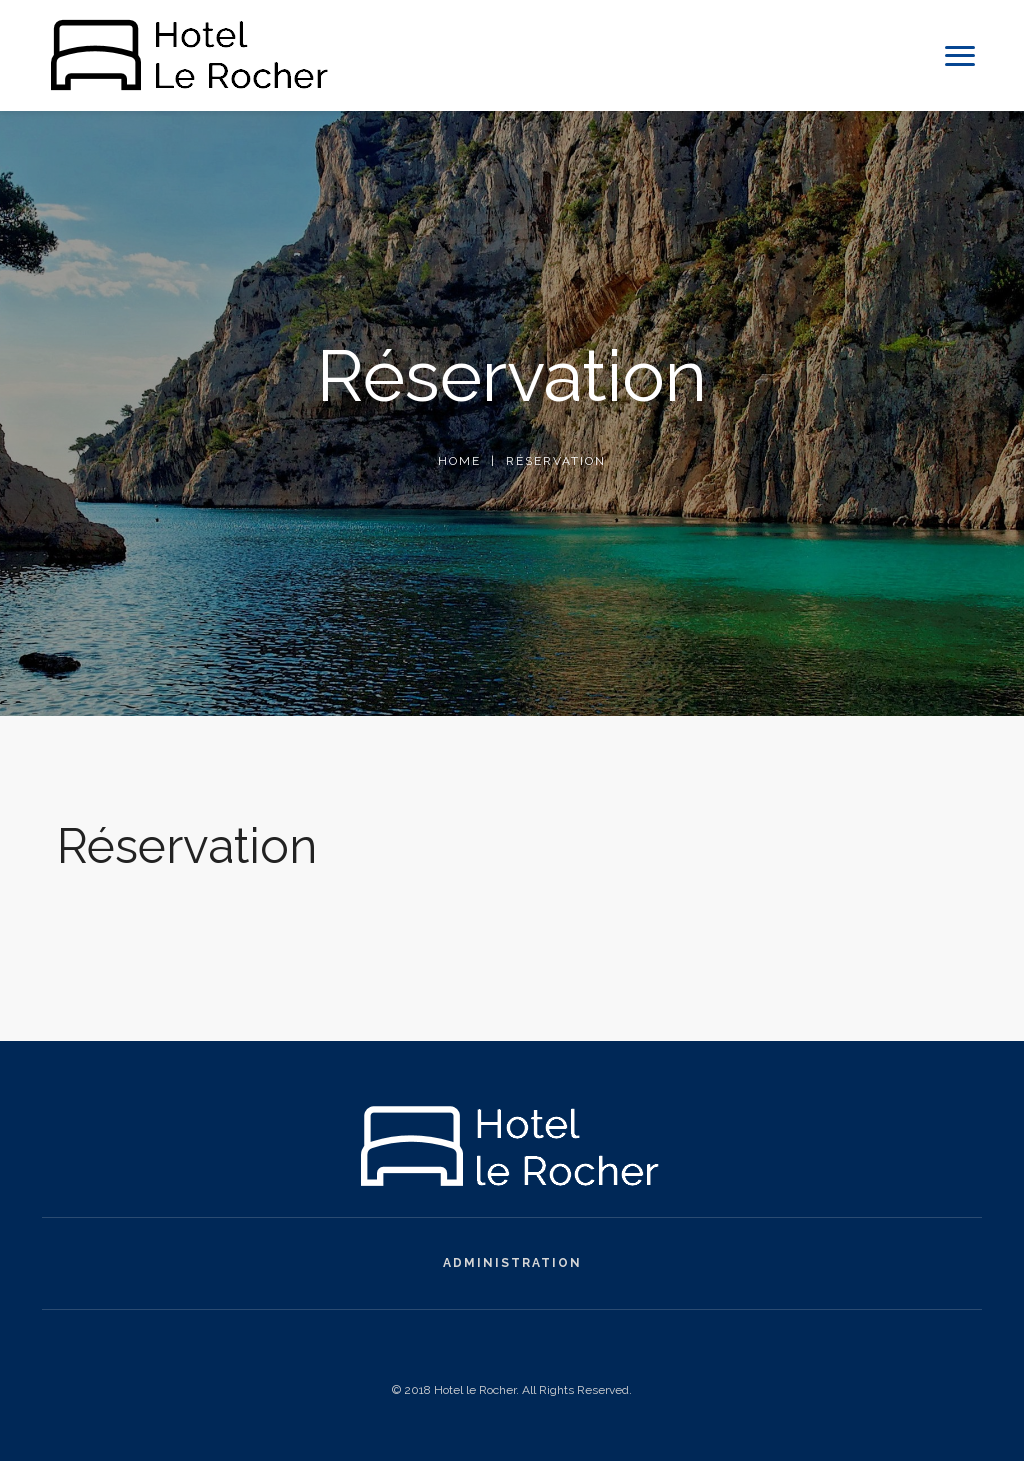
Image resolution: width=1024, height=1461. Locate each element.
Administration (512, 1263)
